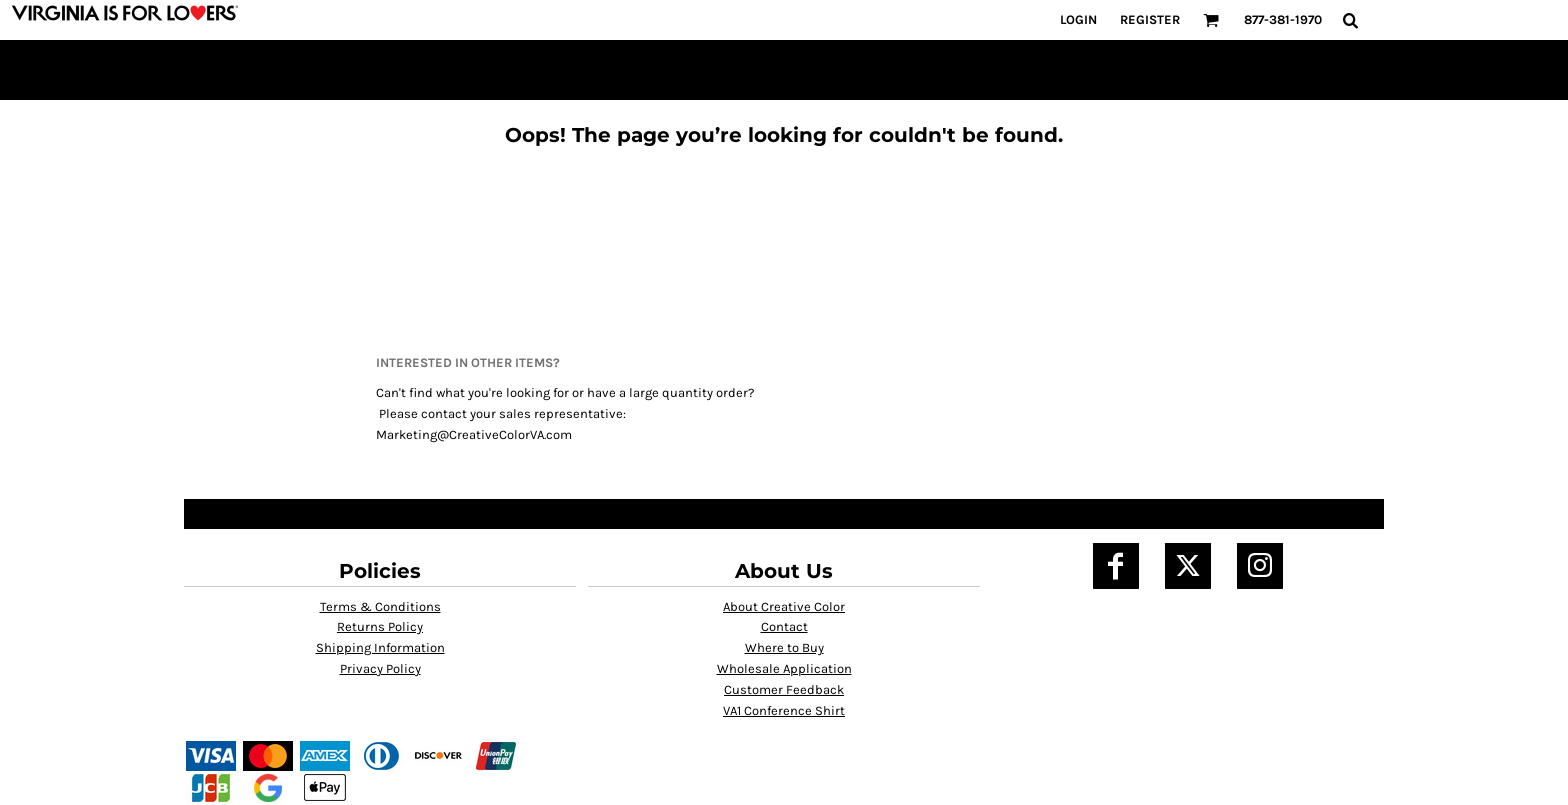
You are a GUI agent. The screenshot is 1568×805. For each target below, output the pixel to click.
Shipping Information (380, 647)
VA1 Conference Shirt (784, 710)
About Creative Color (784, 606)
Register (1150, 19)
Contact (784, 626)
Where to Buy (784, 647)
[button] (1211, 20)
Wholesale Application (784, 668)
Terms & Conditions (380, 606)
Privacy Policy (380, 668)
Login (1078, 19)
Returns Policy (380, 626)
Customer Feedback (784, 689)
